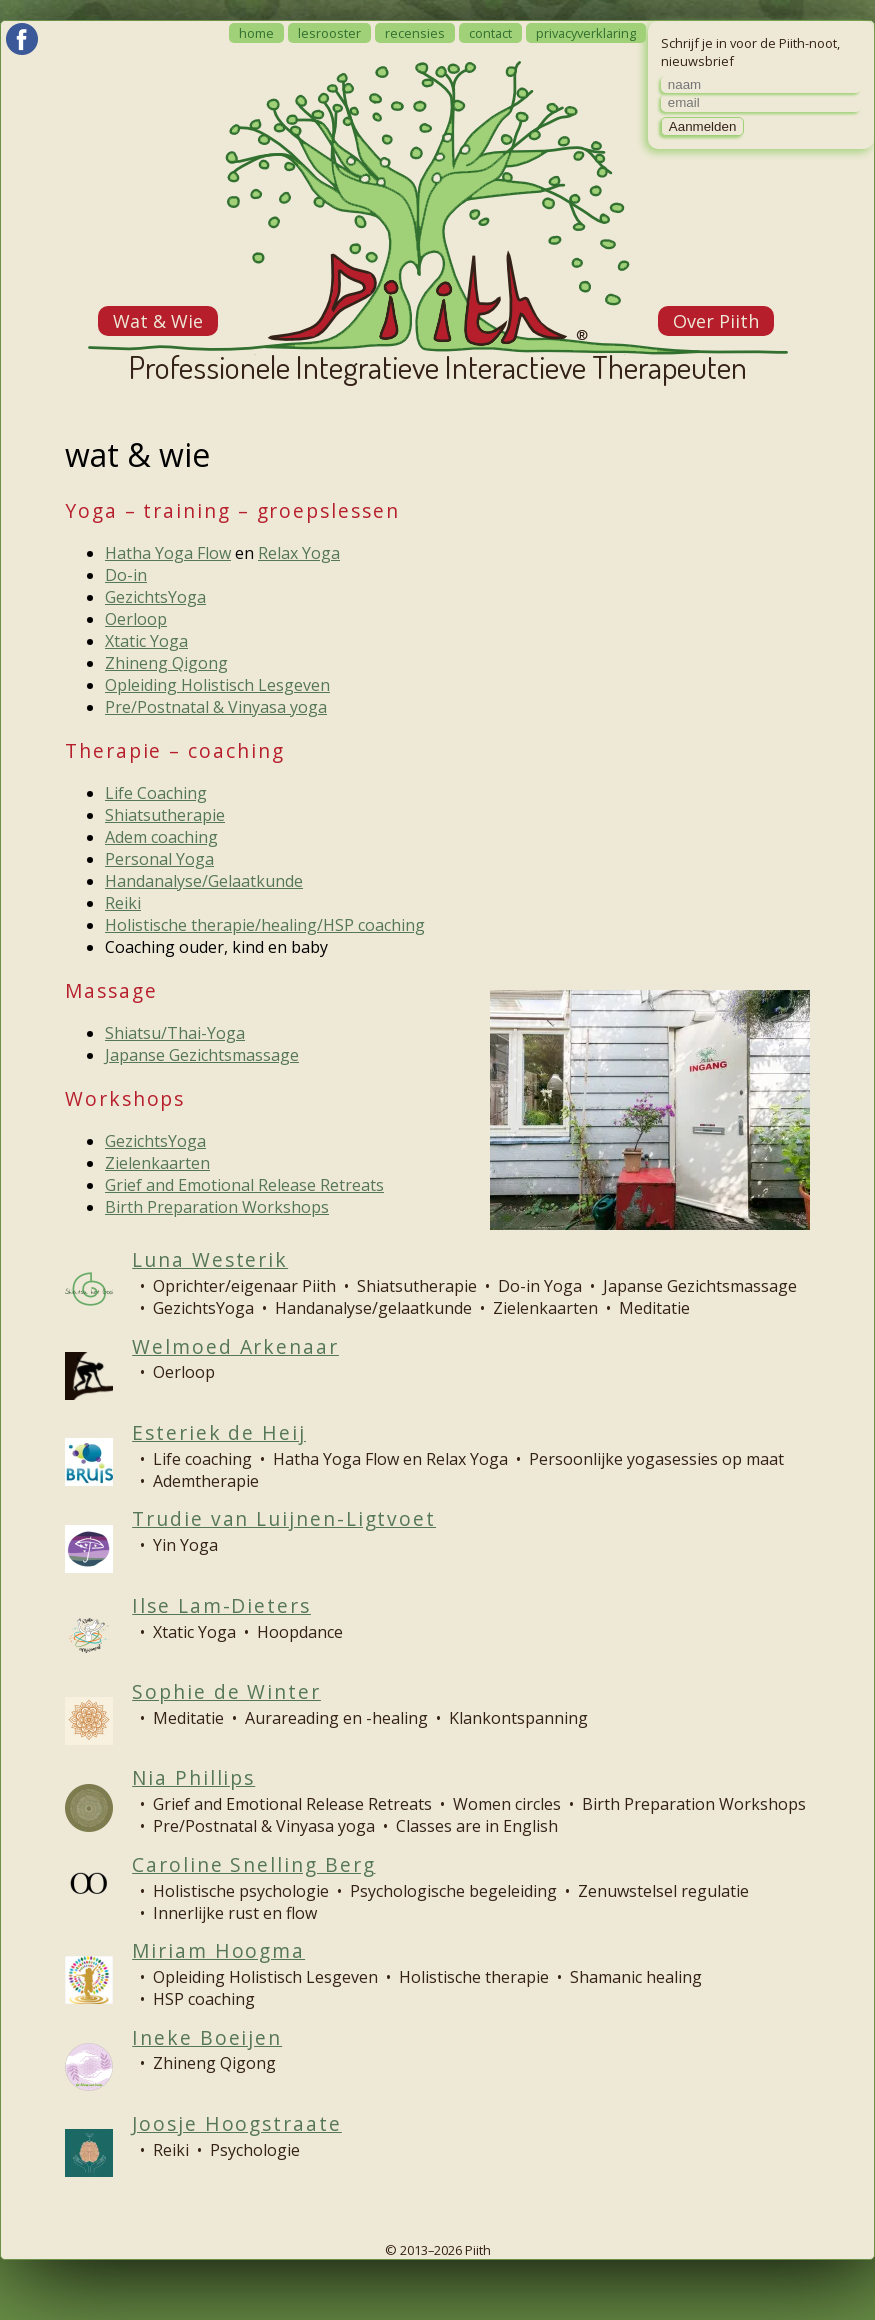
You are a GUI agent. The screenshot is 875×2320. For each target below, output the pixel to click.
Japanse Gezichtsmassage (202, 1055)
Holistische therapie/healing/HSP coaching (265, 925)
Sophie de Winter (226, 1691)
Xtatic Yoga (146, 641)
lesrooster (329, 33)
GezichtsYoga (155, 597)
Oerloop (136, 619)
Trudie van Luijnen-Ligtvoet (284, 1518)
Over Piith (716, 321)
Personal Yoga (159, 859)
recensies (415, 33)
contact (490, 33)
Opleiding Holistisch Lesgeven (217, 685)
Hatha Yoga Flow (168, 553)
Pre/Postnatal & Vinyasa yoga (216, 707)
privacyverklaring (586, 33)
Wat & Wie (158, 321)
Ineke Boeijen (207, 2037)
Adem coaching (161, 837)
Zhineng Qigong (166, 663)
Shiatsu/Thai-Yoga (175, 1033)
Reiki (123, 903)
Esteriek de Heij (219, 1432)
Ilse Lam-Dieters (221, 1605)
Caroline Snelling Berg (253, 1864)
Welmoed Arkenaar (235, 1346)
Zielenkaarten (157, 1163)
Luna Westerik (210, 1259)
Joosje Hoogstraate (237, 2123)
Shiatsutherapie (165, 815)
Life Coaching (156, 793)
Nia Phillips (193, 1777)
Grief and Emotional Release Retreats (244, 1185)
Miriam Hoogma (218, 1950)
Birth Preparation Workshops (217, 1207)
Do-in (126, 575)
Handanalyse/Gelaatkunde (204, 881)
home (256, 33)
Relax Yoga (299, 553)
